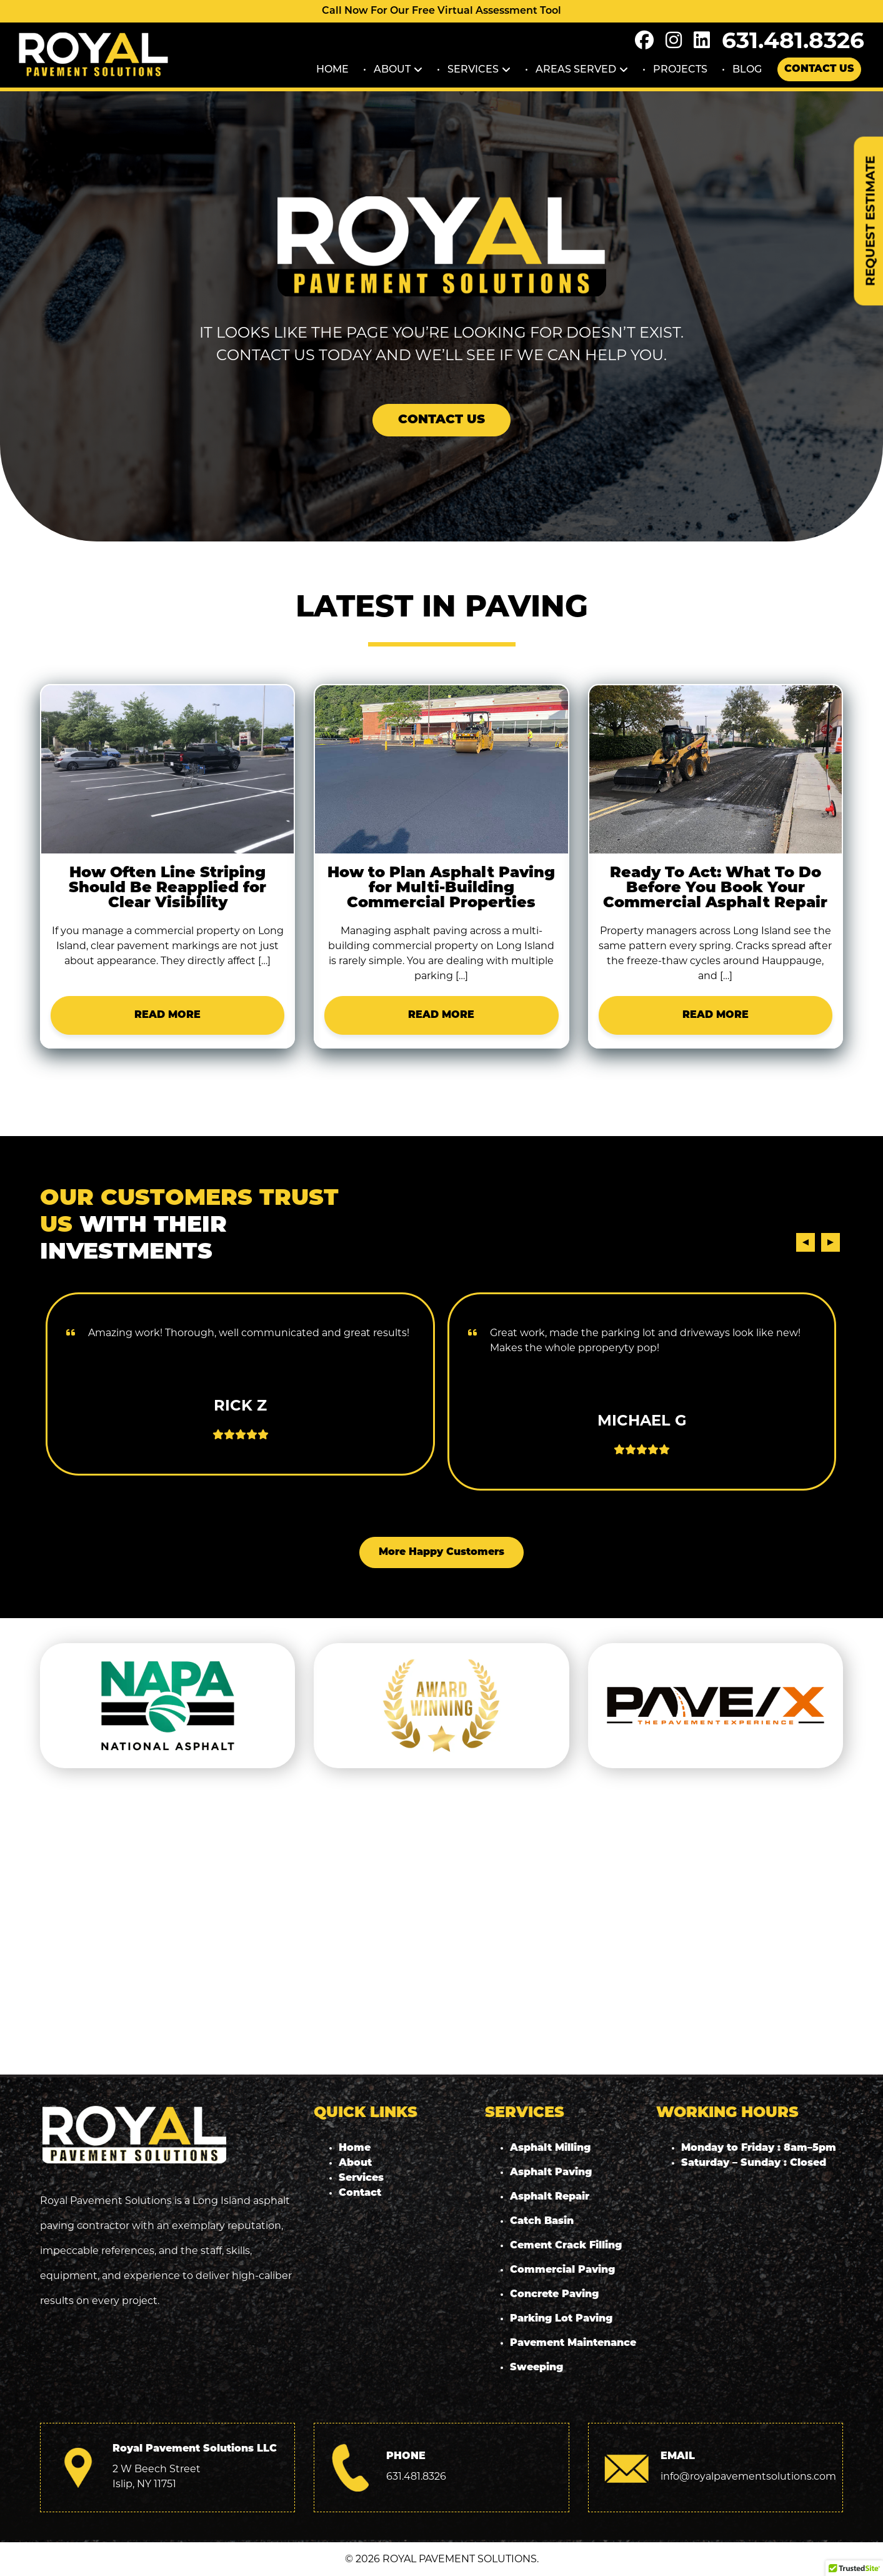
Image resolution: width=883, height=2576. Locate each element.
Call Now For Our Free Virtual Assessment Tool (441, 11)
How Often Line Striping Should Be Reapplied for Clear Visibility (167, 888)
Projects (680, 69)
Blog (747, 69)
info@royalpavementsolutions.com (748, 2476)
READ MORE (167, 1015)
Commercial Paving (562, 2270)
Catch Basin (542, 2221)
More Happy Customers (441, 1552)
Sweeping (536, 2368)
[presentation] (805, 1242)
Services (473, 69)
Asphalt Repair (549, 2197)
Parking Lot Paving (561, 2319)
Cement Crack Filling (566, 2246)
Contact (360, 2193)
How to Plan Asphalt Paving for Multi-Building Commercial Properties (441, 888)
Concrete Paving (554, 2295)
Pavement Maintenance (573, 2343)
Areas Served (576, 69)
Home (332, 69)
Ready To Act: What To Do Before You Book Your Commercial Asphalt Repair (715, 888)
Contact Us (819, 69)
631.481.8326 (793, 40)
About (392, 69)
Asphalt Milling (550, 2148)
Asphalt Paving (551, 2173)
